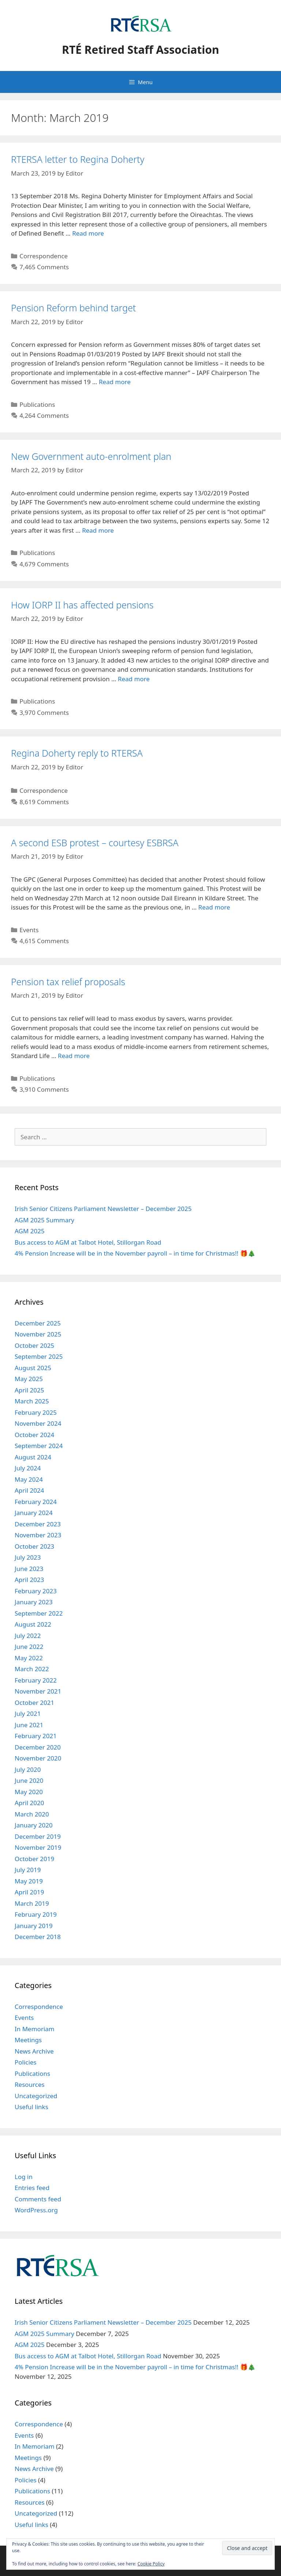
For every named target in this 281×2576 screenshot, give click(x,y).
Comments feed (38, 2199)
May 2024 (29, 1479)
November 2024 (38, 1423)
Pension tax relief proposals (68, 981)
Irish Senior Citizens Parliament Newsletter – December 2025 (103, 1208)
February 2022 (36, 1680)
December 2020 (38, 1747)
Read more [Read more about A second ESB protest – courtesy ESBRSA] (214, 907)
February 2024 (36, 1501)
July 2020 (28, 1769)
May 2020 (29, 1792)
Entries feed (32, 2187)
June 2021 (29, 1725)
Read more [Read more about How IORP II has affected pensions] (134, 679)
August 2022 (33, 1624)
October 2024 (34, 1435)
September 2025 (39, 1356)
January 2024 (34, 1512)
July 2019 (28, 1870)
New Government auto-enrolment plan (91, 456)
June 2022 (29, 1646)
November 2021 (38, 1691)
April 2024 (29, 1490)
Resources (30, 2084)
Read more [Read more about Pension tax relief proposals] (74, 1055)
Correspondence (43, 256)
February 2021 (36, 1736)
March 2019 (32, 1903)
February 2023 (36, 1591)
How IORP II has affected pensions (82, 605)
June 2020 (29, 1780)
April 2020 (29, 1803)
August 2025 (33, 1368)
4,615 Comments (44, 941)
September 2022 (39, 1613)
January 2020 (34, 1825)
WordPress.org (36, 2210)
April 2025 (29, 1390)
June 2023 (29, 1568)
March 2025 (32, 1401)
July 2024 (28, 1468)
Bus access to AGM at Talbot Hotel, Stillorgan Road (88, 1242)
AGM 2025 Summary (44, 1220)
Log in (24, 2176)
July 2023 (28, 1557)
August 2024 (33, 1457)
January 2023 (34, 1602)
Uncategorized (36, 2096)
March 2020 (32, 1814)
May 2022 (29, 1658)
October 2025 (34, 1345)
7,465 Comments (44, 267)
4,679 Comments (44, 564)
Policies (26, 2062)
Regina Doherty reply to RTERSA (77, 753)
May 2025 (29, 1379)
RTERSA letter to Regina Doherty (77, 159)
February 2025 (36, 1412)
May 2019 (29, 1881)
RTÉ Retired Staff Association (140, 49)
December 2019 (38, 1836)
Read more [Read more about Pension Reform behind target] (115, 382)
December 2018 (38, 1936)
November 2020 (38, 1758)
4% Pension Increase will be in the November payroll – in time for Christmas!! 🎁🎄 (135, 1253)
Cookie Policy (151, 2564)
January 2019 (34, 1925)
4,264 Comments (44, 415)
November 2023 (38, 1535)
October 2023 (34, 1546)
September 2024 (39, 1445)
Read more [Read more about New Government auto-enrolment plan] (98, 530)
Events (28, 930)
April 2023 (29, 1579)
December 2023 (38, 1524)
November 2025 (38, 1334)
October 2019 (34, 1859)
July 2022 (28, 1635)
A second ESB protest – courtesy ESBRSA (95, 842)
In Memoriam (35, 2029)
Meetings (28, 2040)
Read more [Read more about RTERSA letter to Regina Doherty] (88, 233)
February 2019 (36, 1914)
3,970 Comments (44, 712)
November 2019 (38, 1847)
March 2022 (32, 1669)
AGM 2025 (30, 1231)
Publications (37, 404)
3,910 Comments (44, 1089)
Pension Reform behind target (73, 307)
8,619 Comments (44, 802)
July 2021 (28, 1713)
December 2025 (38, 1323)
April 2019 (29, 1892)
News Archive (34, 2051)
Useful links (31, 2107)
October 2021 (34, 1702)
